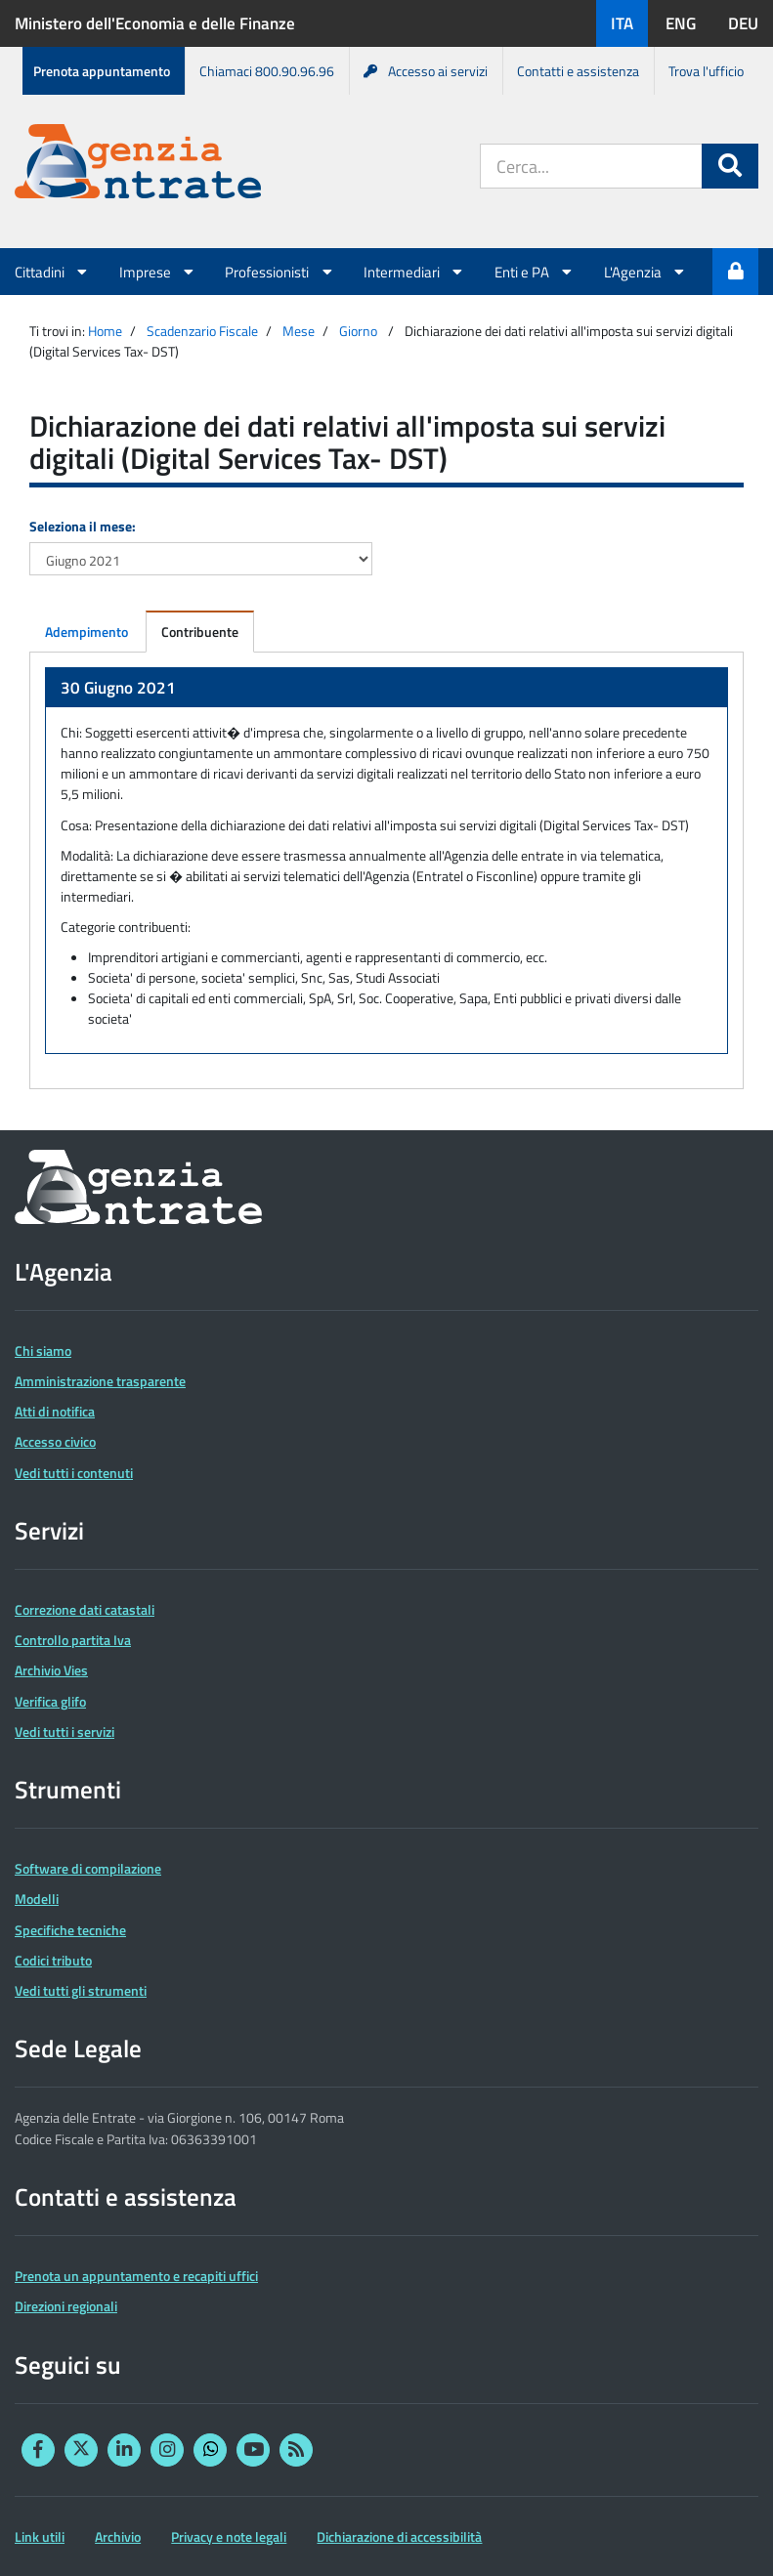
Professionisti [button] (279, 271)
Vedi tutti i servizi (64, 1731)
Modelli (37, 1898)
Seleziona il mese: (82, 526)
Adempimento (86, 631)
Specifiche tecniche (70, 1930)
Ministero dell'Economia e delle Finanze (155, 23)
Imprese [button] (157, 271)
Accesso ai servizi (426, 71)
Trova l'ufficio (706, 71)
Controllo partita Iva (73, 1639)
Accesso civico (55, 1441)
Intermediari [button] (414, 271)
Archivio (118, 2536)
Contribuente (199, 631)
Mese (298, 330)
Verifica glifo (50, 1701)
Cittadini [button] (52, 271)
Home (105, 330)
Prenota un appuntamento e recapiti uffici (136, 2275)
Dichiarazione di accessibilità (399, 2536)
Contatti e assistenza (578, 71)
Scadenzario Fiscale (202, 330)
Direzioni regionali (66, 2306)
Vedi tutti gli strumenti (81, 1990)
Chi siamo (43, 1350)
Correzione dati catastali (84, 1609)
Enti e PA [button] (534, 271)
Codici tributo (53, 1960)
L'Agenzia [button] (645, 271)
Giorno (358, 330)
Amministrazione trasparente (100, 1381)
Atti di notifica (55, 1411)
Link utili (39, 2536)
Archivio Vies (51, 1670)
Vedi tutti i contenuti (74, 1472)
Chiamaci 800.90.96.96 (266, 71)
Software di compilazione (88, 1868)
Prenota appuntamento (101, 71)
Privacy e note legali (228, 2536)
